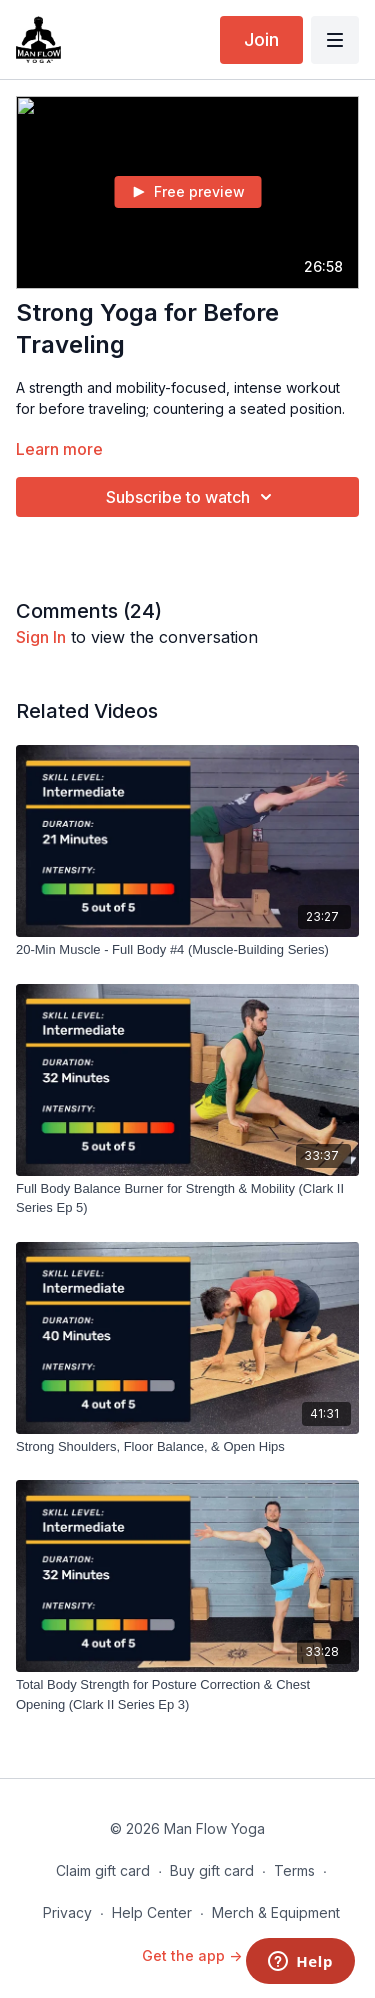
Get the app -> (192, 1955)
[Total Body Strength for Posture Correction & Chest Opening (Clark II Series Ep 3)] (187, 1694)
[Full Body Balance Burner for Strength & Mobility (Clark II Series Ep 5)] (187, 1198)
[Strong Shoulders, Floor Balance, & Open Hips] (187, 1447)
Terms (294, 1870)
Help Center (152, 1912)
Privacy (67, 1912)
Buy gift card (212, 1870)
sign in (41, 637)
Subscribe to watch (192, 497)
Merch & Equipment (276, 1912)
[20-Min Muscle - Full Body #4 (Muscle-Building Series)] (187, 950)
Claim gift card (103, 1870)
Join (261, 39)
